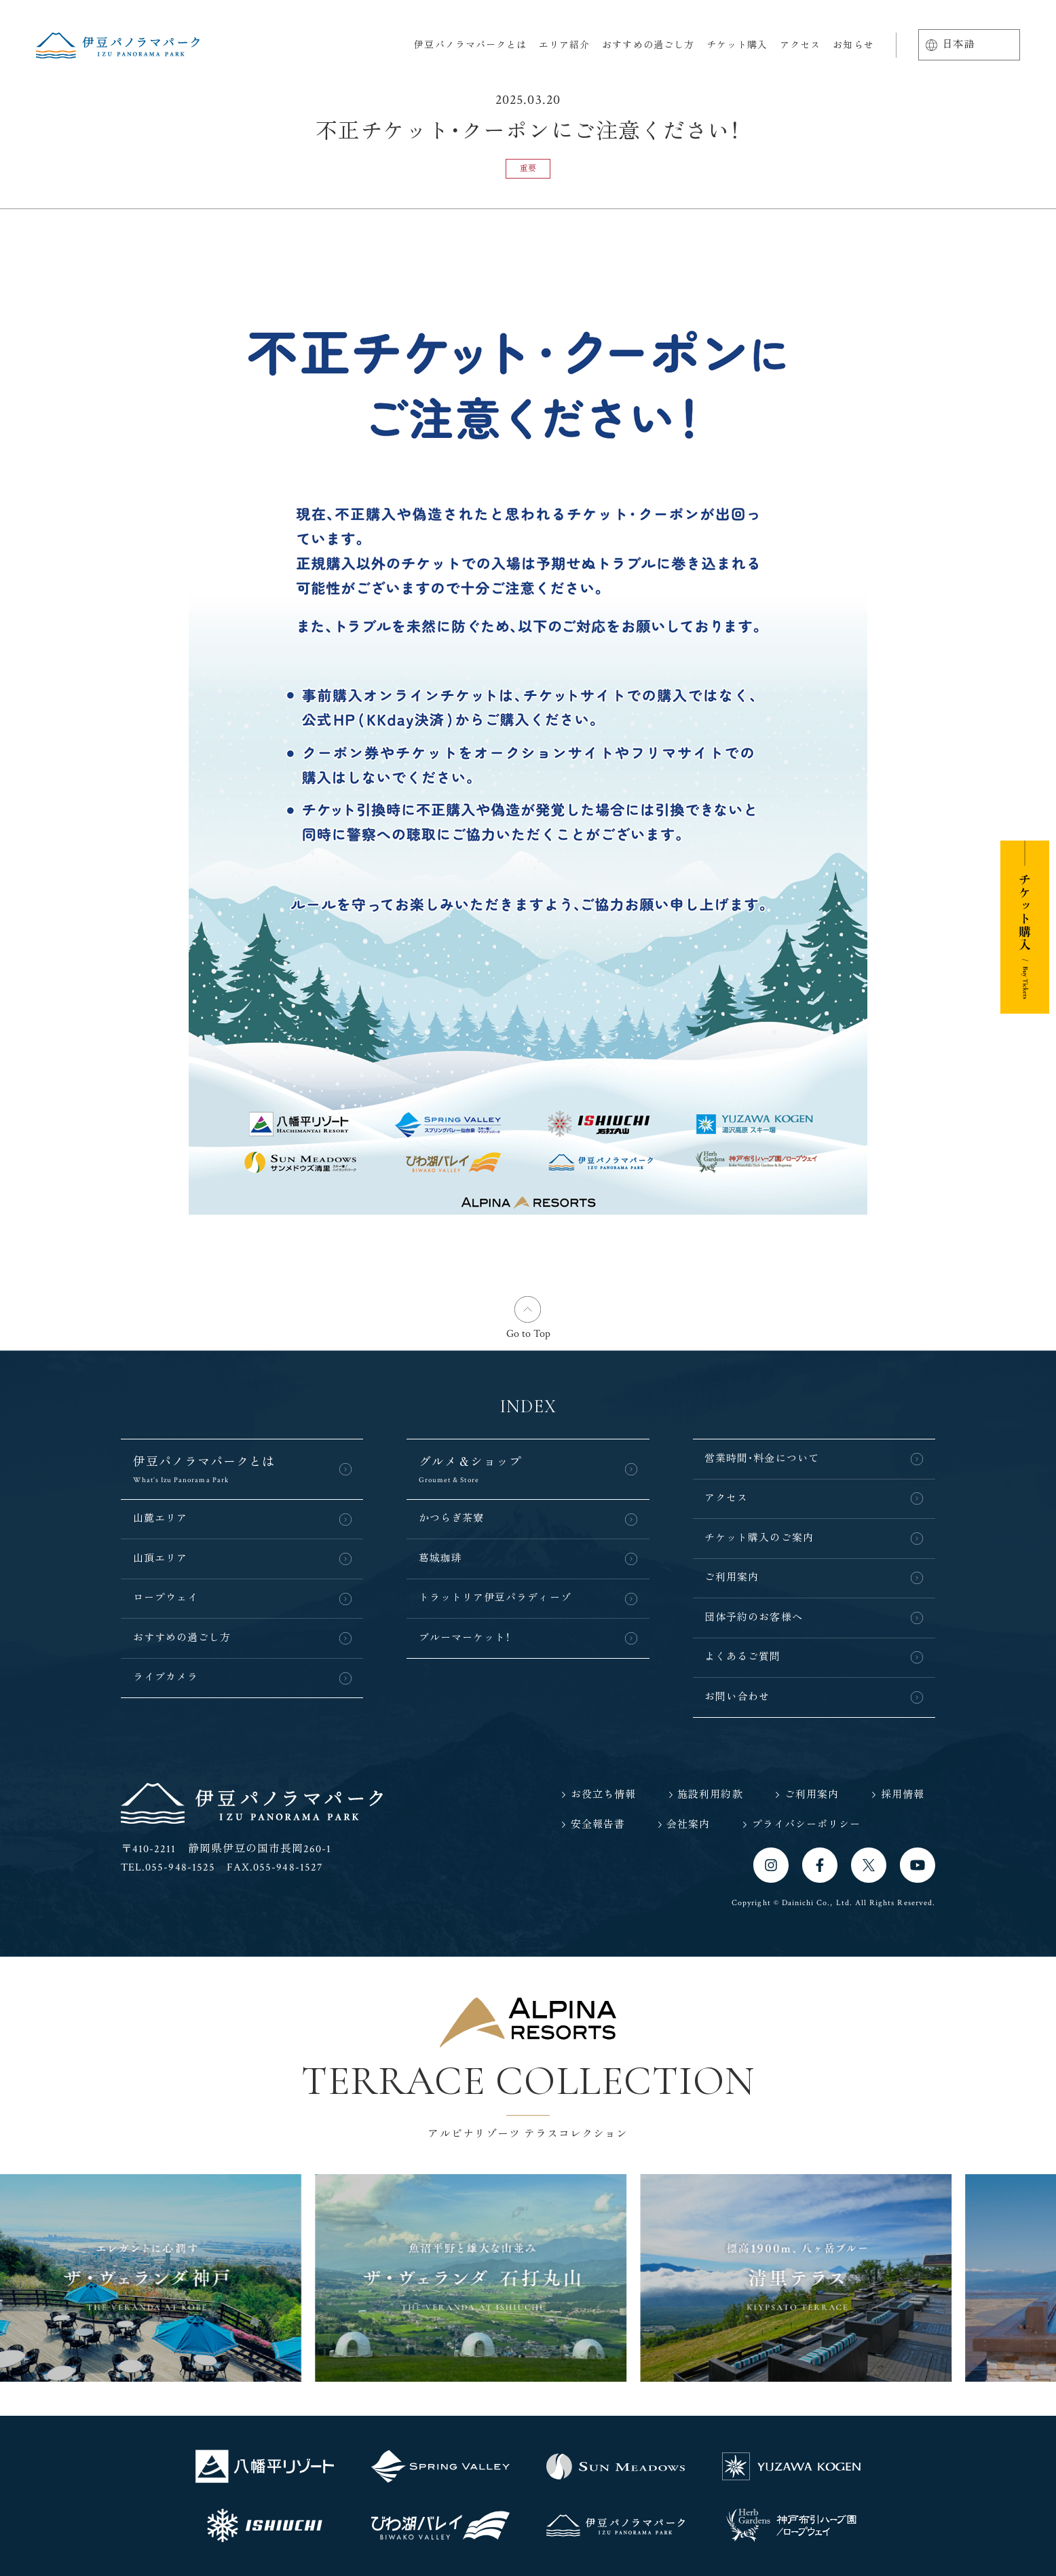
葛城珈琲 (440, 1558)
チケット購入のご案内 (759, 1538)
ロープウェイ (165, 1597)
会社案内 (688, 1824)
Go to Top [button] (528, 1334)
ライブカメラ (165, 1677)
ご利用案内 (731, 1577)
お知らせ (853, 45)
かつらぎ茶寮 (451, 1518)
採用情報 (902, 1794)
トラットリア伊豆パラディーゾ (495, 1597)
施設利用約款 (709, 1794)
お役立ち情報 (603, 1794)
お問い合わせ (737, 1697)
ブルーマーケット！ (465, 1638)
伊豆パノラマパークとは (470, 45)
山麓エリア (160, 1518)
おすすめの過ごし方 (648, 45)
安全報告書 (598, 1824)
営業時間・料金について (761, 1458)
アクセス (800, 45)
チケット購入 (737, 45)
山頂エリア (160, 1558)
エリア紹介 (564, 45)
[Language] (969, 44)
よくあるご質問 (742, 1657)
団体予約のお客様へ (753, 1617)
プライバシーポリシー (806, 1824)
